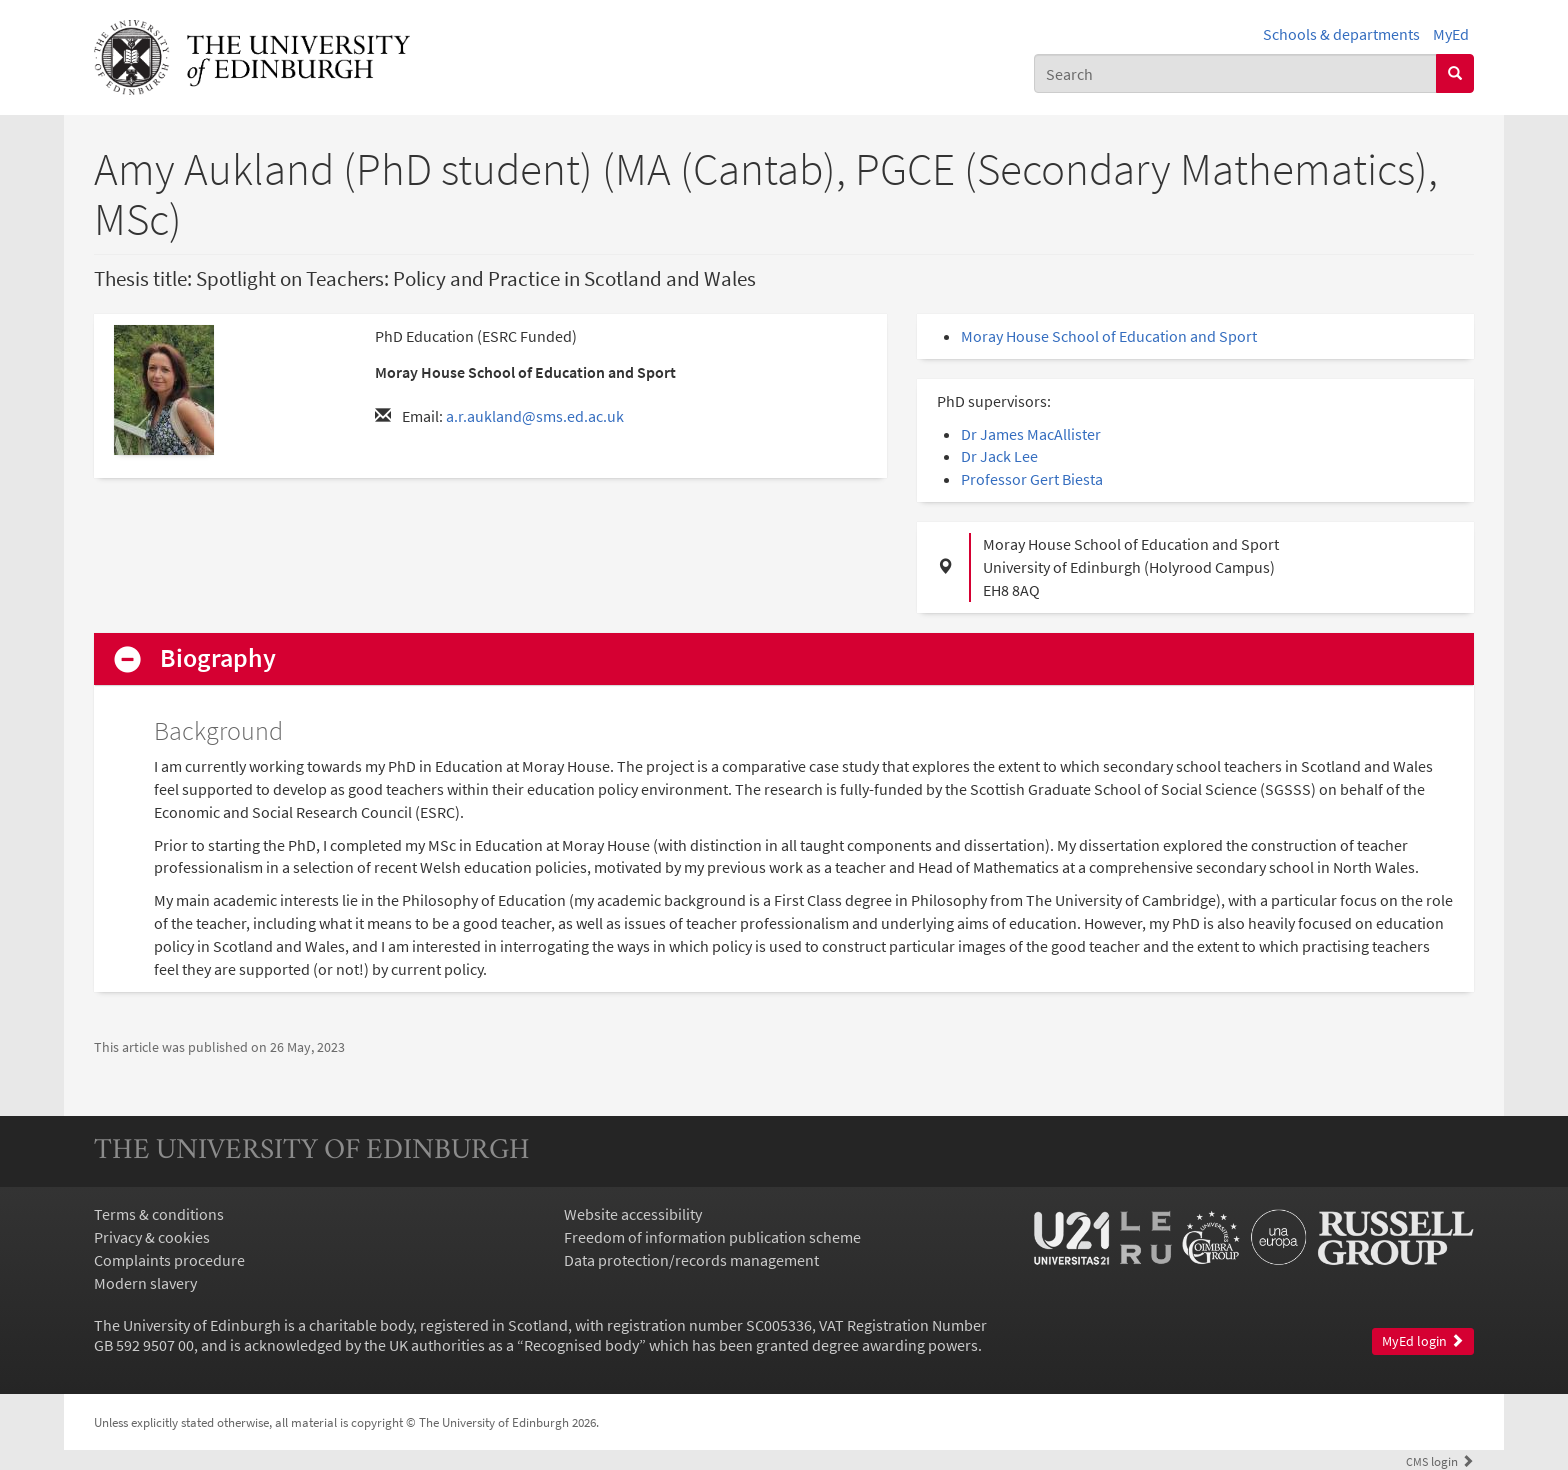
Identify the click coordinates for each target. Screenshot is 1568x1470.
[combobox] (1235, 73)
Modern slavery (145, 1283)
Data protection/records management (691, 1260)
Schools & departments (1341, 34)
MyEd (1451, 34)
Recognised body (581, 1345)
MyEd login (1423, 1341)
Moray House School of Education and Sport (1109, 336)
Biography (218, 658)
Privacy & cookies (152, 1237)
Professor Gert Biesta (1032, 479)
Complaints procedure (169, 1260)
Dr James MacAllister (1031, 434)
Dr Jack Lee (999, 456)
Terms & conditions (159, 1214)
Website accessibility (633, 1214)
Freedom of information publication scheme (712, 1237)
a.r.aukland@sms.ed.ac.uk (535, 416)
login (1440, 1461)
